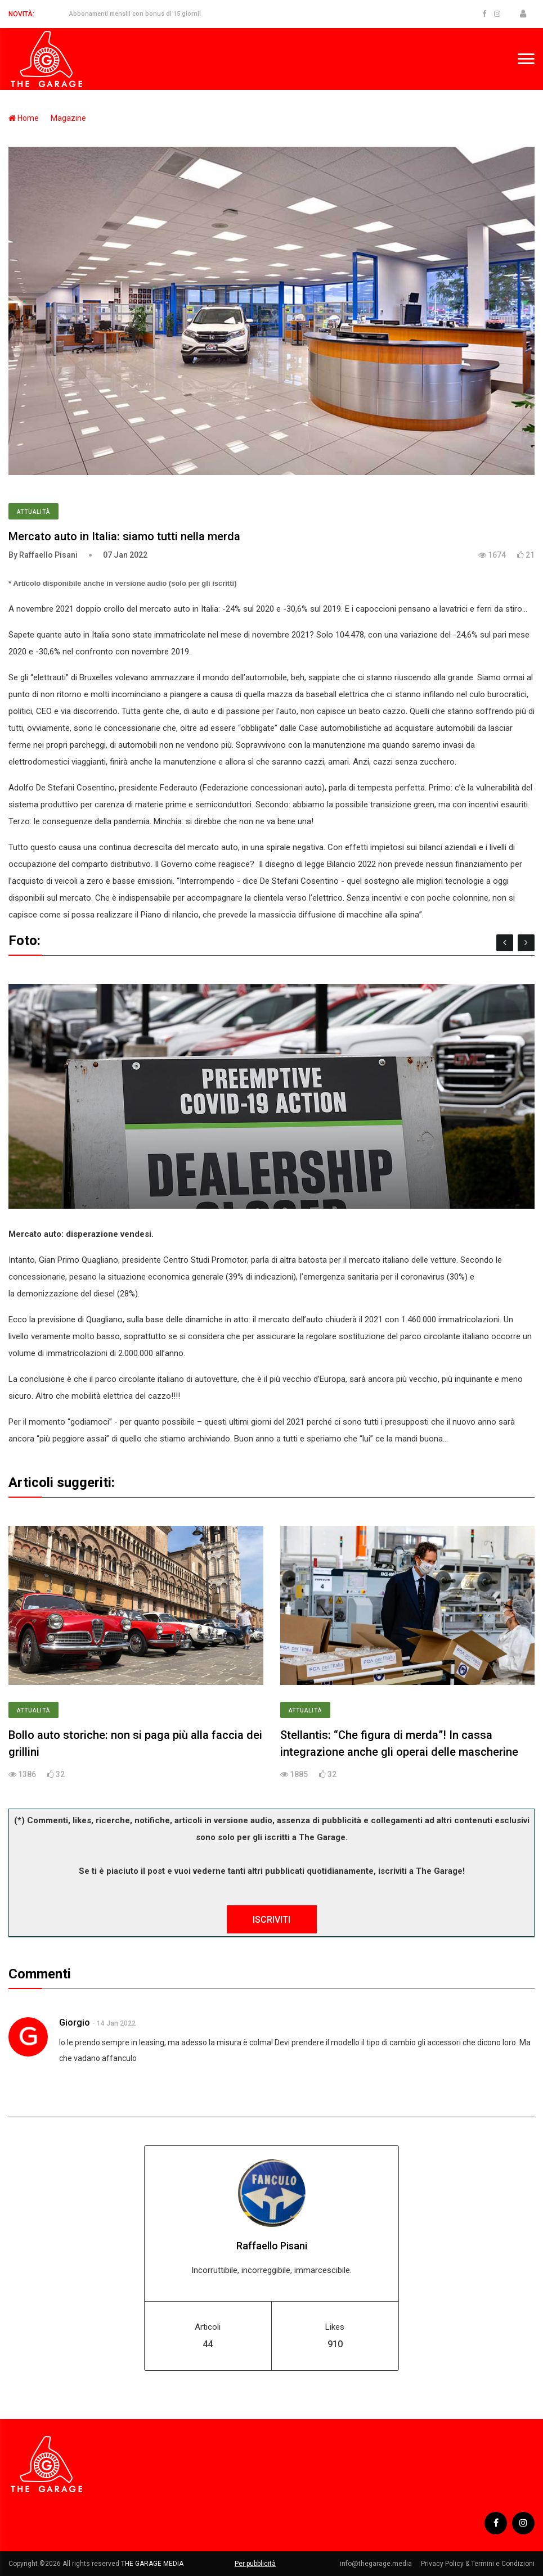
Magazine (68, 118)
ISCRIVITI (271, 1919)
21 (526, 554)
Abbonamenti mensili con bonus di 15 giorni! (135, 13)
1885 (294, 1774)
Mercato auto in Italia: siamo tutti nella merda (124, 536)
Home (23, 118)
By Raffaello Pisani (43, 554)
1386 (22, 1774)
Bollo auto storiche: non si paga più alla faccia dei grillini (135, 1743)
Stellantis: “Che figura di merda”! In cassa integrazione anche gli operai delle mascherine (399, 1743)
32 (56, 1774)
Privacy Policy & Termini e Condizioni (478, 2564)
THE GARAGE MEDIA (152, 2564)
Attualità (33, 512)
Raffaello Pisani (271, 2246)
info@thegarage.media (376, 2564)
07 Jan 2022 (125, 554)
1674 (492, 554)
